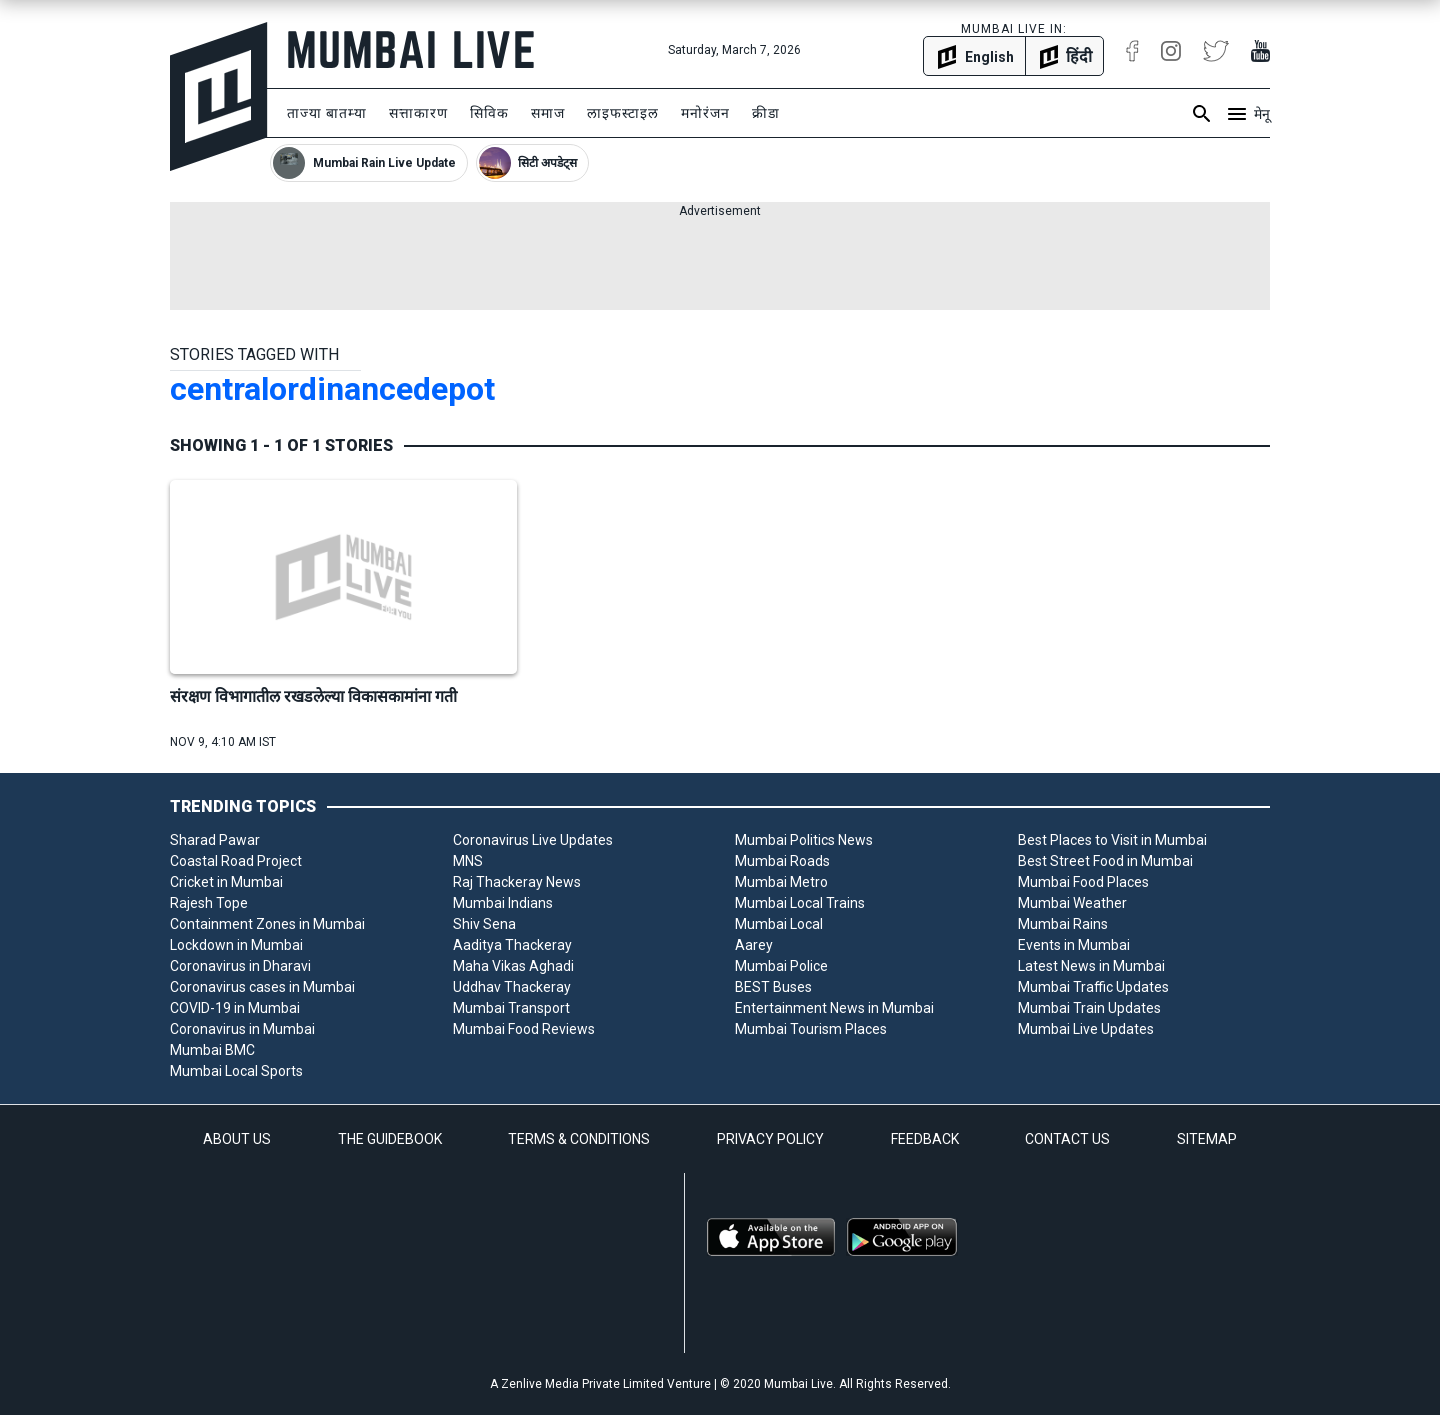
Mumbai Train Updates (1089, 1008)
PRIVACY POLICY (770, 1139)
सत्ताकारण (418, 113)
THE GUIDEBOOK (390, 1139)
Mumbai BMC (212, 1050)
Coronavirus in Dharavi (240, 966)
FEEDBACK (925, 1139)
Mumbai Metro (781, 882)
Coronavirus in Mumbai (242, 1029)
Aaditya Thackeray (512, 945)
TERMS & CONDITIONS (579, 1139)
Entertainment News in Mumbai (834, 1008)
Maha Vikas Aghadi (513, 966)
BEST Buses (773, 987)
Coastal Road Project (236, 861)
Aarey (754, 945)
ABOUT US (237, 1139)
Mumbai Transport (511, 1008)
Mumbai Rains (1063, 924)
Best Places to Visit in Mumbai (1112, 840)
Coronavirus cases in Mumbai (262, 987)
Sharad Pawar (215, 840)
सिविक (489, 113)
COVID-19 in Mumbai (235, 1008)
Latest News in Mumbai (1091, 966)
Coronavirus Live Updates (533, 840)
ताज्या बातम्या (327, 113)
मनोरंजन (705, 113)
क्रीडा (766, 113)
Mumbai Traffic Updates (1093, 987)
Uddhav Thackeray (512, 987)
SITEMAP (1207, 1139)
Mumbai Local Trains (800, 903)
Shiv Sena (484, 924)
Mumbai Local (779, 924)
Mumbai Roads (782, 861)
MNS (468, 861)
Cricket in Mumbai (226, 882)
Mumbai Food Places (1083, 882)
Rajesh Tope (209, 903)
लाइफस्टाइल (623, 113)
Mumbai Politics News (804, 840)
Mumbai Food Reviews (524, 1029)
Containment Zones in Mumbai (267, 924)
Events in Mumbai (1074, 945)
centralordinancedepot (332, 389)
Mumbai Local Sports (236, 1071)
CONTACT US (1067, 1139)
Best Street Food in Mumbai (1105, 861)
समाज (548, 113)
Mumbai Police (781, 966)
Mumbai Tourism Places (811, 1029)
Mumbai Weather (1072, 903)
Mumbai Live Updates (1086, 1029)
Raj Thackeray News (517, 882)
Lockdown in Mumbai (236, 945)
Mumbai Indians (503, 903)
